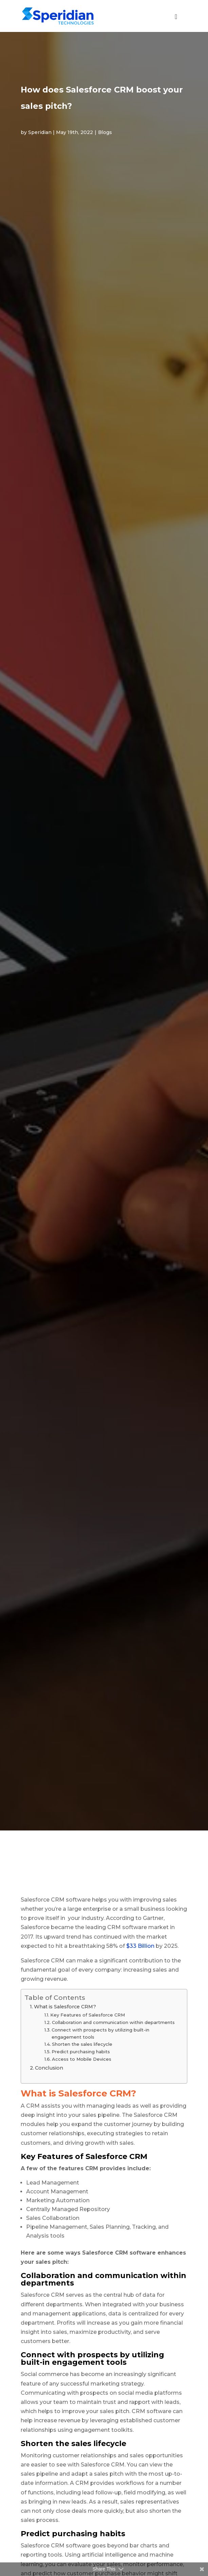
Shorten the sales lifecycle (82, 2044)
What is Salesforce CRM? (65, 2007)
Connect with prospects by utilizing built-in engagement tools (100, 2033)
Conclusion (49, 2068)
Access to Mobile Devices (81, 2059)
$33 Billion (140, 1946)
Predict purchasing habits (81, 2051)
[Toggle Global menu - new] (176, 20)
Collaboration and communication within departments (113, 2022)
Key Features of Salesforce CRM (87, 2015)
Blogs (105, 132)
